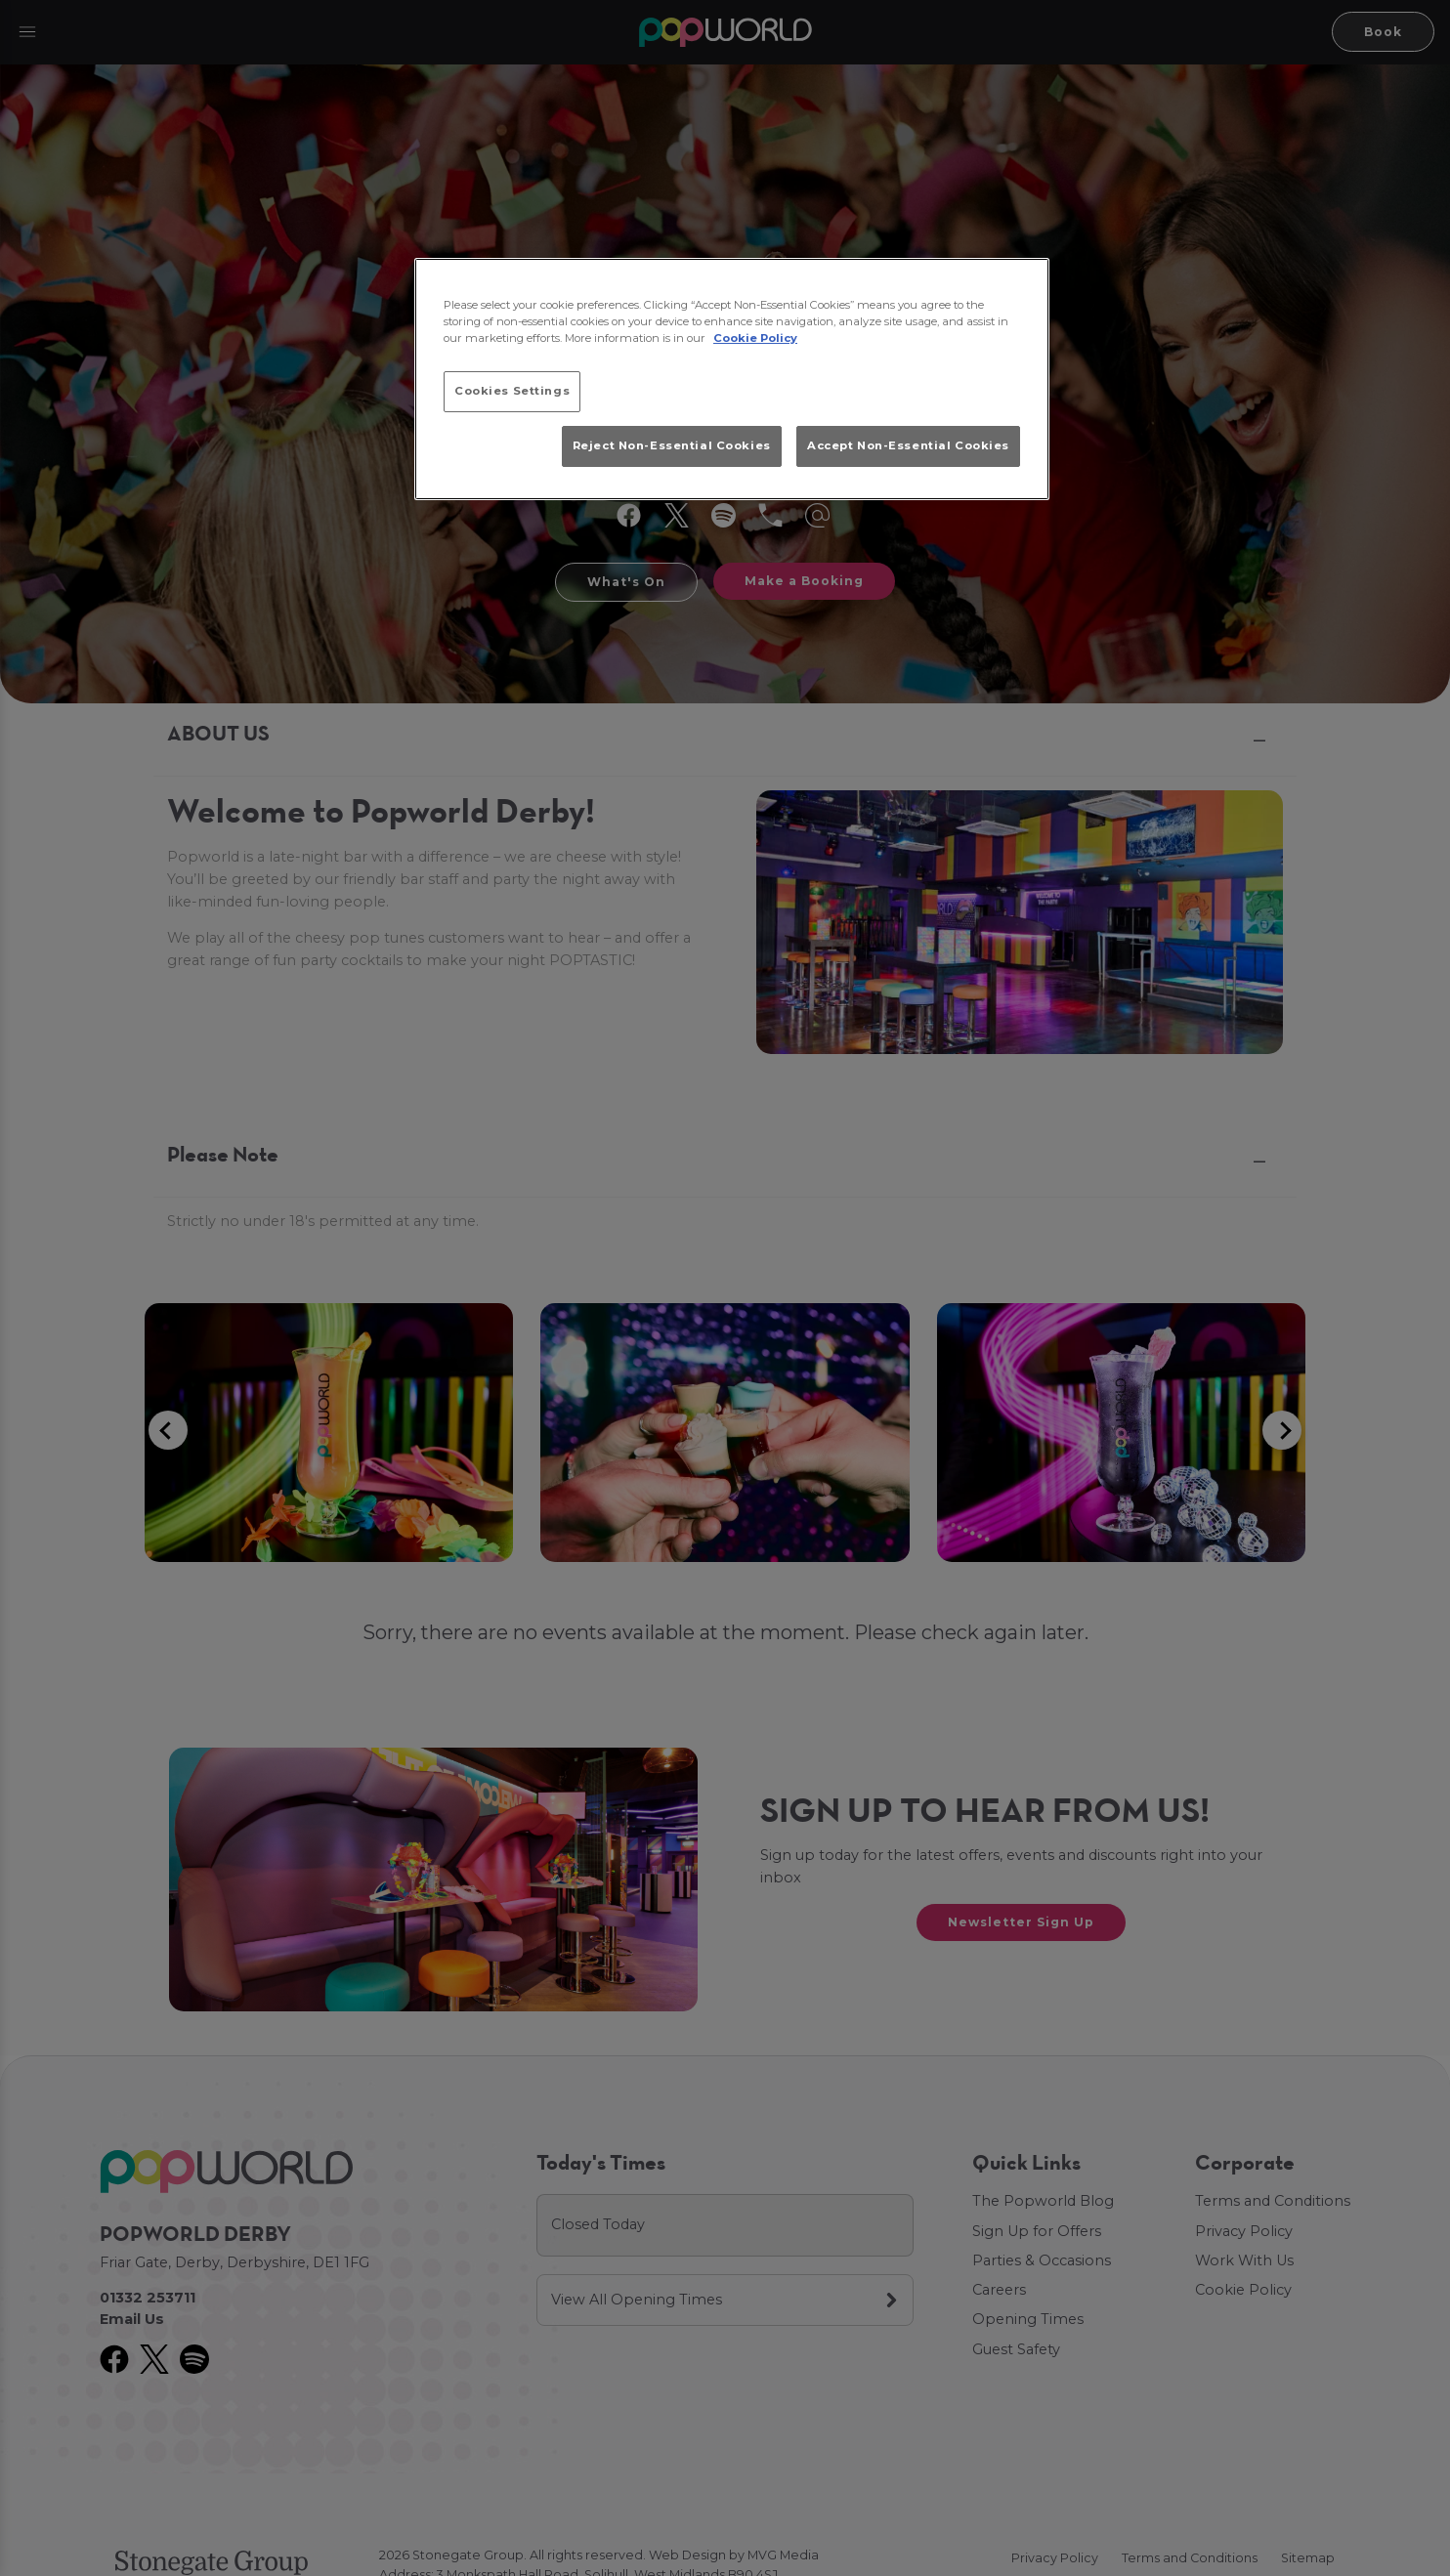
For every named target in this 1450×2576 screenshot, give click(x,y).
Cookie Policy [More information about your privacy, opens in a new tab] (755, 338)
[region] (731, 379)
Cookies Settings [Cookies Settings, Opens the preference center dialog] (512, 391)
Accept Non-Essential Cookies (908, 445)
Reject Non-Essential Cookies (672, 445)
